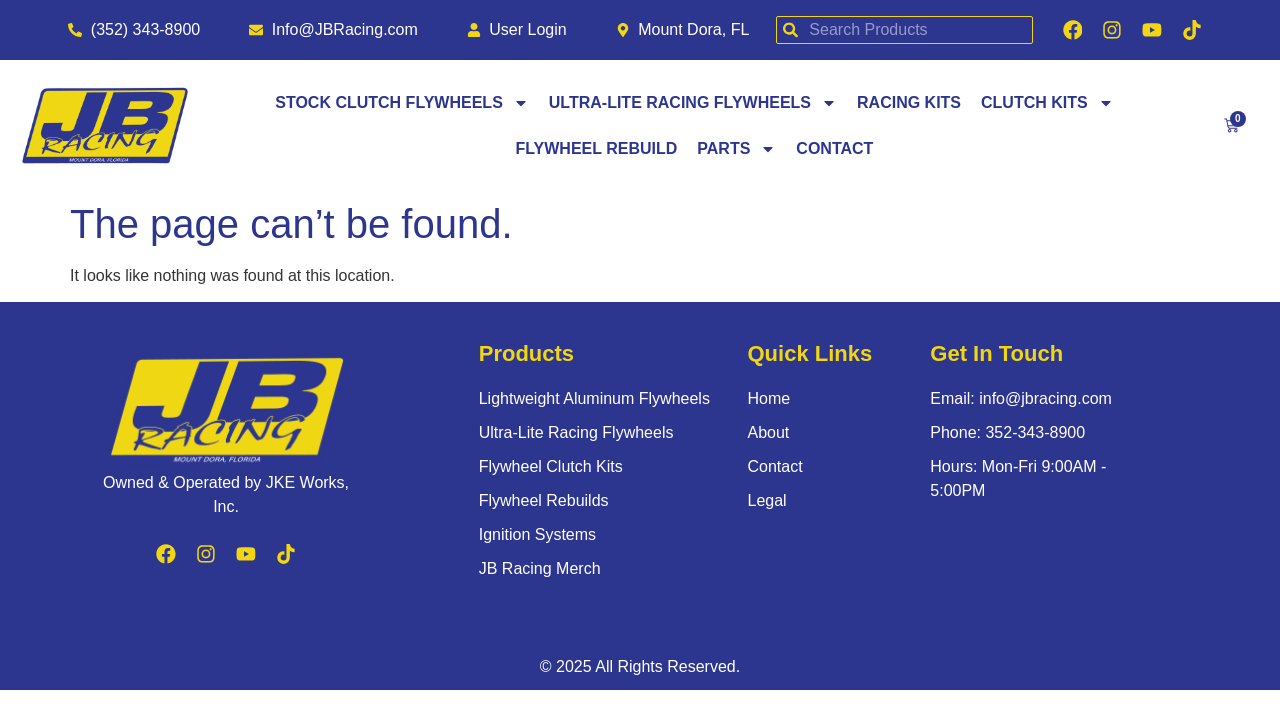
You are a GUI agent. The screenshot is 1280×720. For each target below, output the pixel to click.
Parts (736, 151)
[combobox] (900, 31)
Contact (834, 150)
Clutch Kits (1047, 105)
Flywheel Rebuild (597, 150)
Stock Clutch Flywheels (402, 105)
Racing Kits (909, 104)
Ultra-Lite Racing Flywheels (693, 105)
